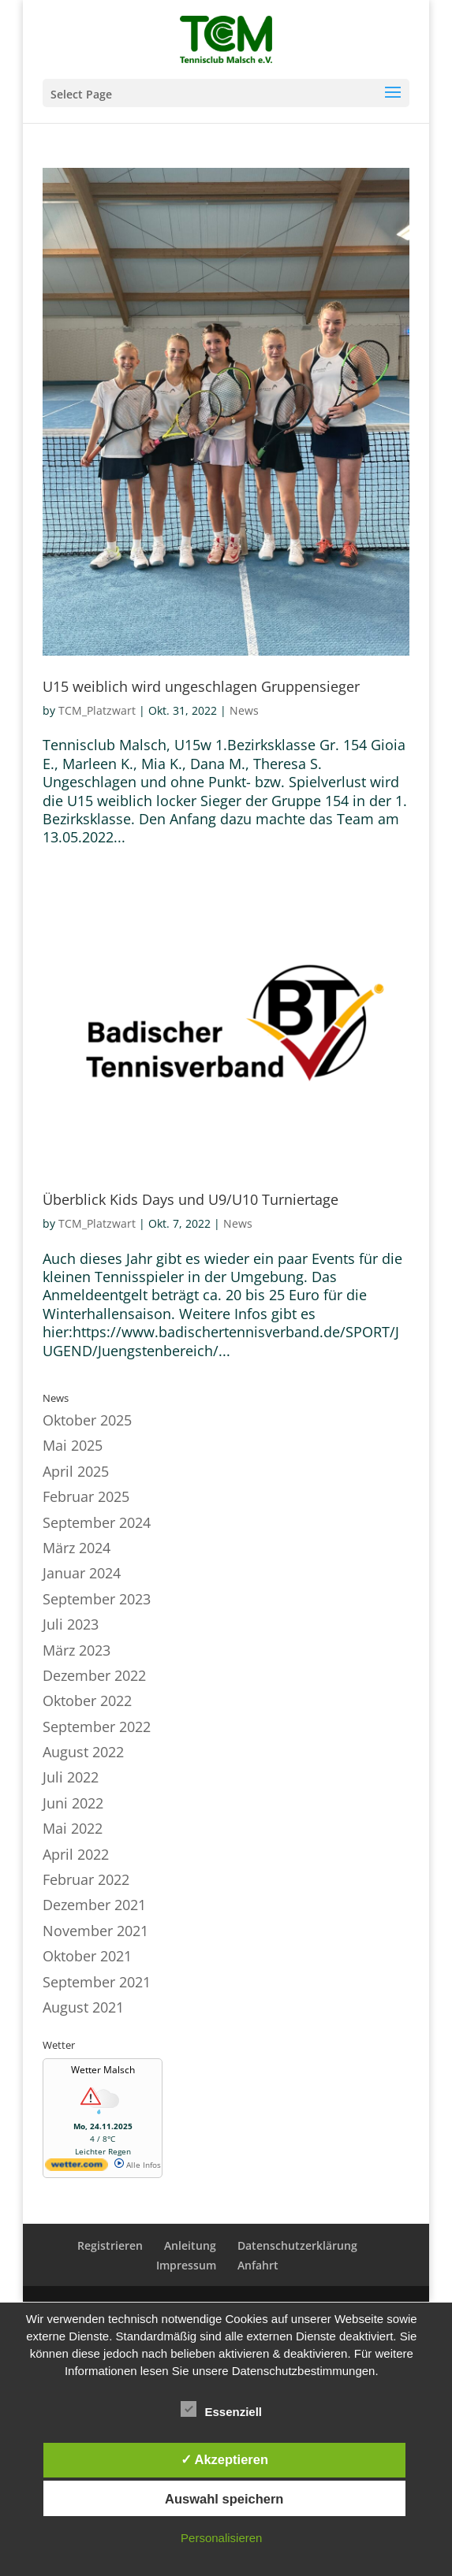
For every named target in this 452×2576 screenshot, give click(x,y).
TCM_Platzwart (97, 710)
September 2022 (97, 1726)
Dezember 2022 (94, 1675)
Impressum (186, 2265)
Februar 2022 (86, 1879)
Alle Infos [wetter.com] (137, 2164)
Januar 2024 (82, 1572)
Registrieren (110, 2245)
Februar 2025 (86, 1496)
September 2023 (97, 1598)
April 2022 (76, 1854)
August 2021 (83, 2007)
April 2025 (76, 1471)
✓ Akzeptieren (225, 2459)
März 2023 (76, 1650)
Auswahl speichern (224, 2499)
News (244, 710)
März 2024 (76, 1547)
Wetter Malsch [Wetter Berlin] (103, 2069)
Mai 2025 (73, 1445)
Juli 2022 (71, 1777)
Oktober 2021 (87, 1955)
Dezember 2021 (94, 1904)
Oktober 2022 (87, 1700)
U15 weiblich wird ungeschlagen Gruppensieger (201, 686)
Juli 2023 (71, 1624)
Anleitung (190, 2245)
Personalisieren (221, 2537)
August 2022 (83, 1751)
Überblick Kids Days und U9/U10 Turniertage (190, 1199)
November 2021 (95, 1930)
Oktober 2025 (87, 1420)
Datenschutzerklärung (297, 2245)
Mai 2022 (73, 1828)
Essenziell (221, 2409)
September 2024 (97, 1522)
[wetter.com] (76, 2167)
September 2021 (97, 1981)
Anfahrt (257, 2265)
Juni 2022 (73, 1803)
